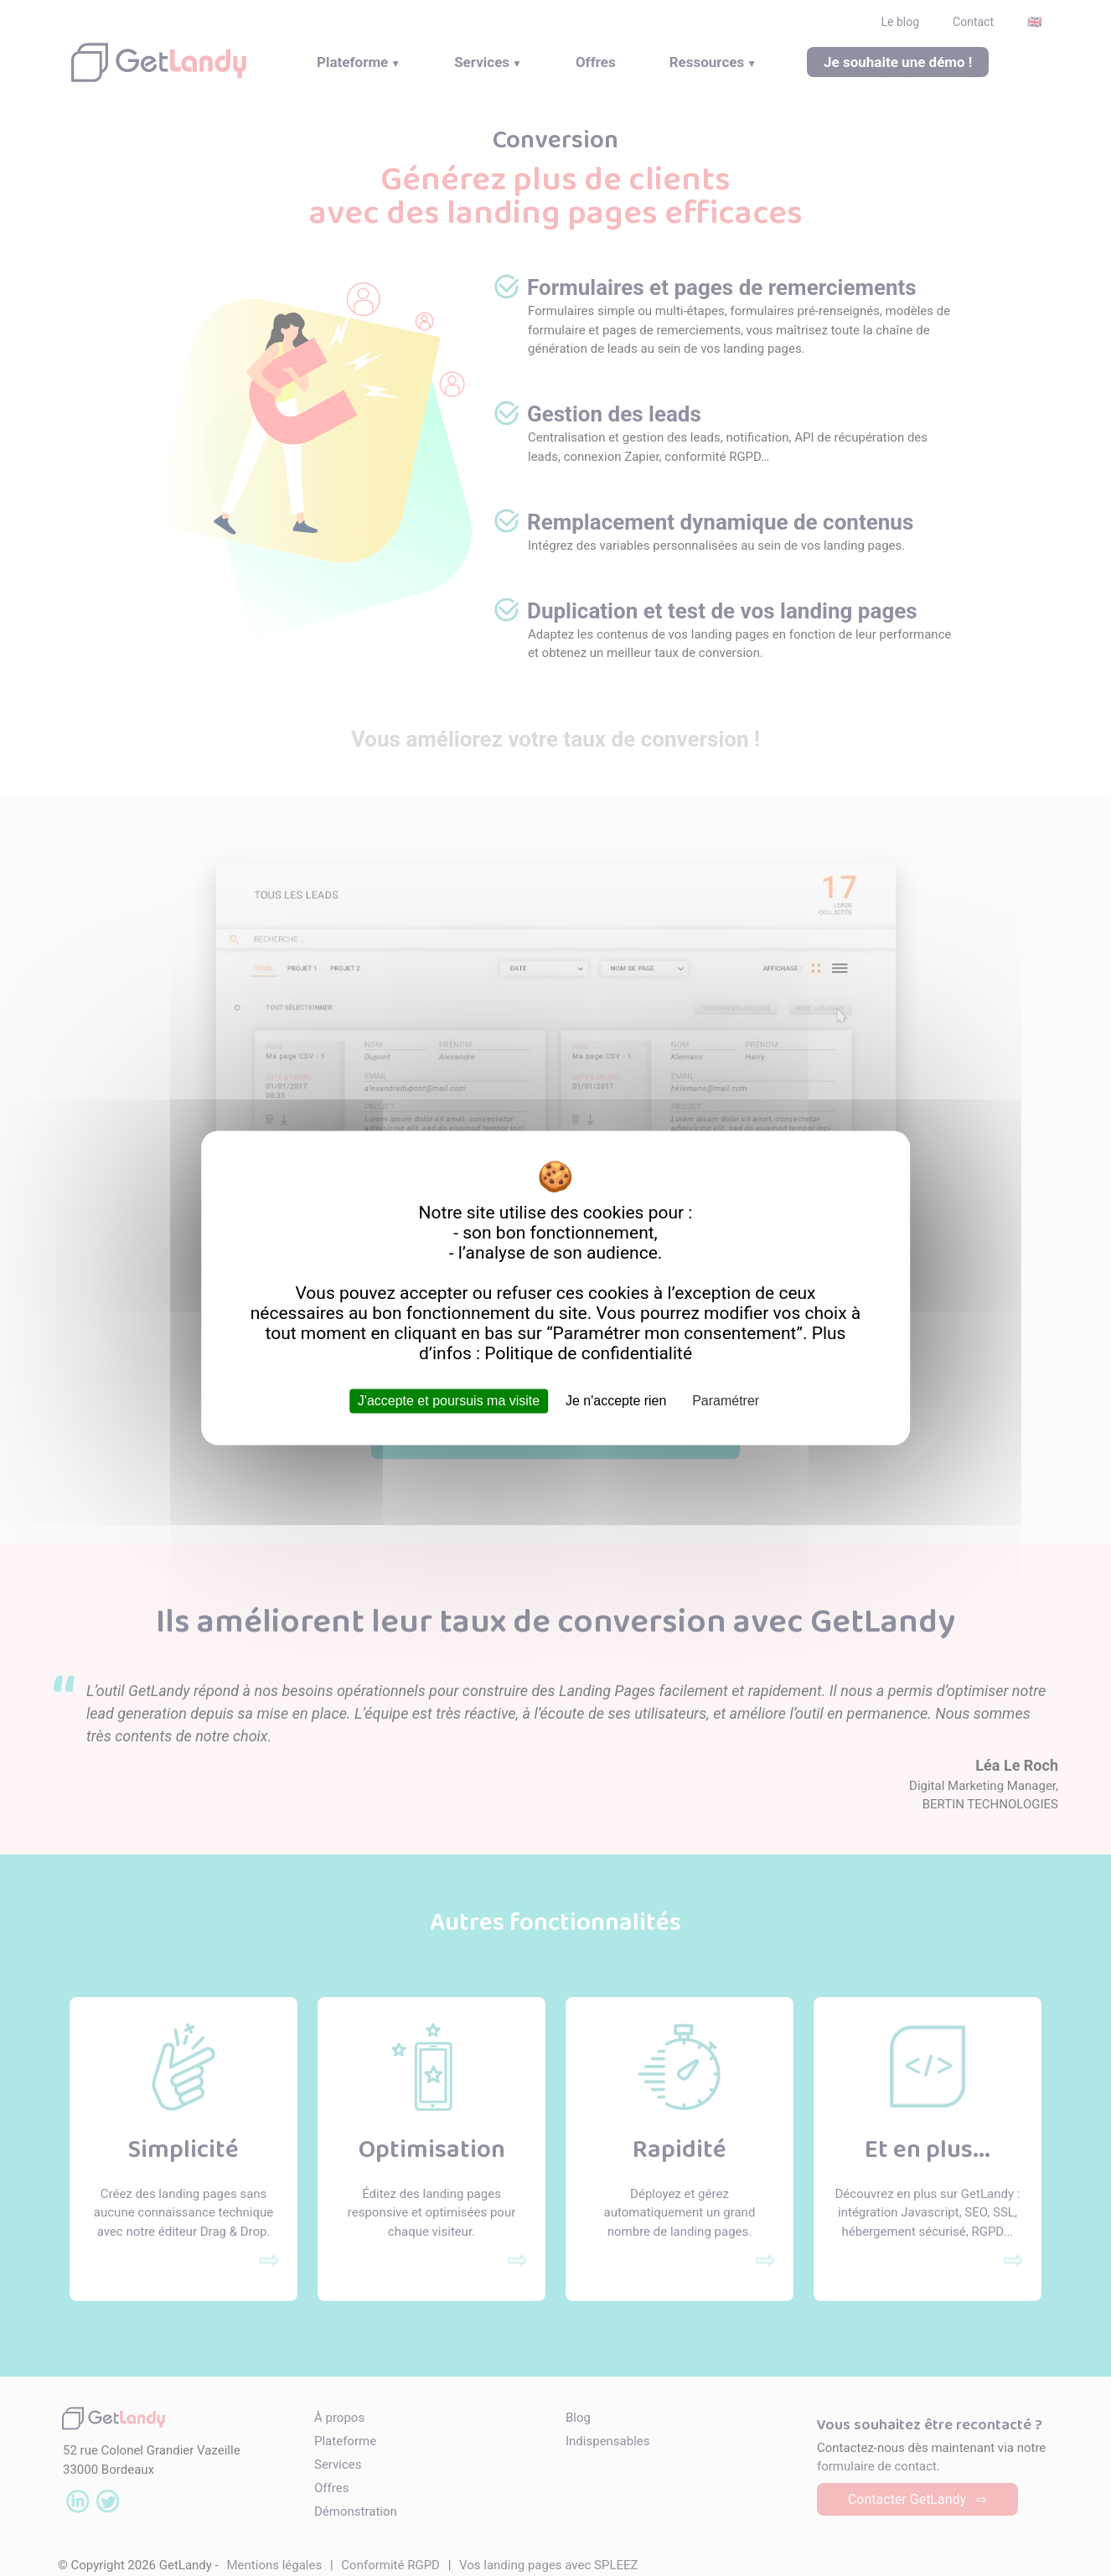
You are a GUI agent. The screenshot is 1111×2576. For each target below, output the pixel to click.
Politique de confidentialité (588, 1353)
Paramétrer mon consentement (675, 1333)
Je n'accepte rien (616, 1401)
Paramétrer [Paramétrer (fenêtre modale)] (725, 1401)
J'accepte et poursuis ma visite (449, 1401)
